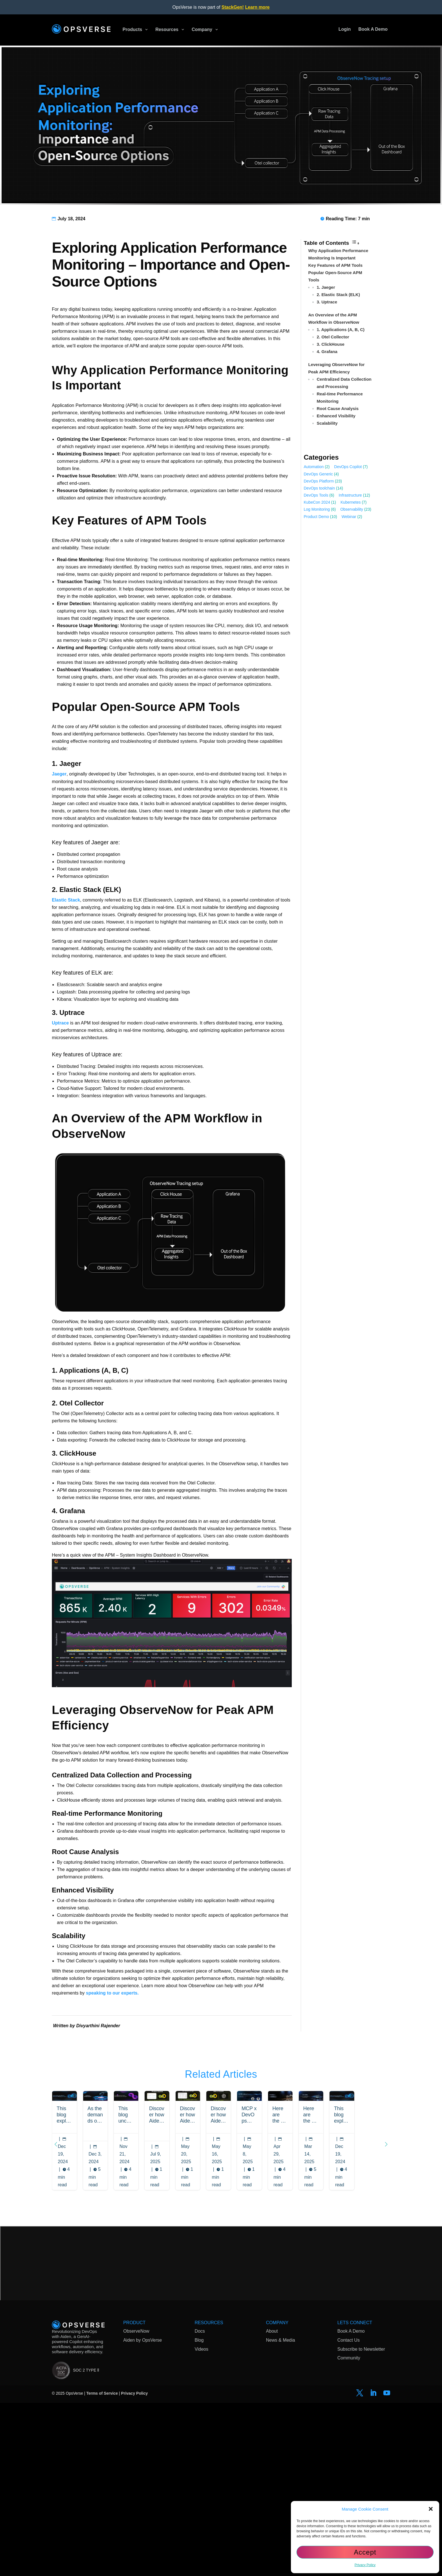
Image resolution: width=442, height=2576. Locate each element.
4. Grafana (327, 351)
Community (348, 2345)
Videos (201, 2336)
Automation (314, 466)
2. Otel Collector (333, 336)
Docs (200, 2318)
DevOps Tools (316, 495)
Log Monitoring (317, 509)
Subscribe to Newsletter (361, 2336)
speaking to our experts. (112, 1993)
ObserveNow (136, 2318)
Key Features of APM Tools (335, 265)
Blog (199, 2327)
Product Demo (316, 516)
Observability (351, 509)
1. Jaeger (326, 287)
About (272, 2318)
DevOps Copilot (348, 466)
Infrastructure (350, 495)
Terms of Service (102, 2381)
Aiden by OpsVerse (142, 2327)
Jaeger (59, 774)
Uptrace (60, 1023)
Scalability (327, 423)
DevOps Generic (318, 474)
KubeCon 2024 (317, 502)
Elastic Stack (66, 900)
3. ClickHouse (330, 344)
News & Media (280, 2327)
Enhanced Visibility (336, 415)
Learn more (257, 7)
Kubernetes (351, 502)
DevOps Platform (319, 481)
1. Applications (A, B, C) (340, 329)
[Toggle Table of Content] (355, 243)
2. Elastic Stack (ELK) (338, 294)
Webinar (349, 516)
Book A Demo (351, 2318)
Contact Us (348, 2327)
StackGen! (233, 7)
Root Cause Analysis (338, 408)
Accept (365, 2552)
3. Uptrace (327, 301)
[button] (431, 2509)
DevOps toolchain (319, 488)
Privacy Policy (365, 2565)
